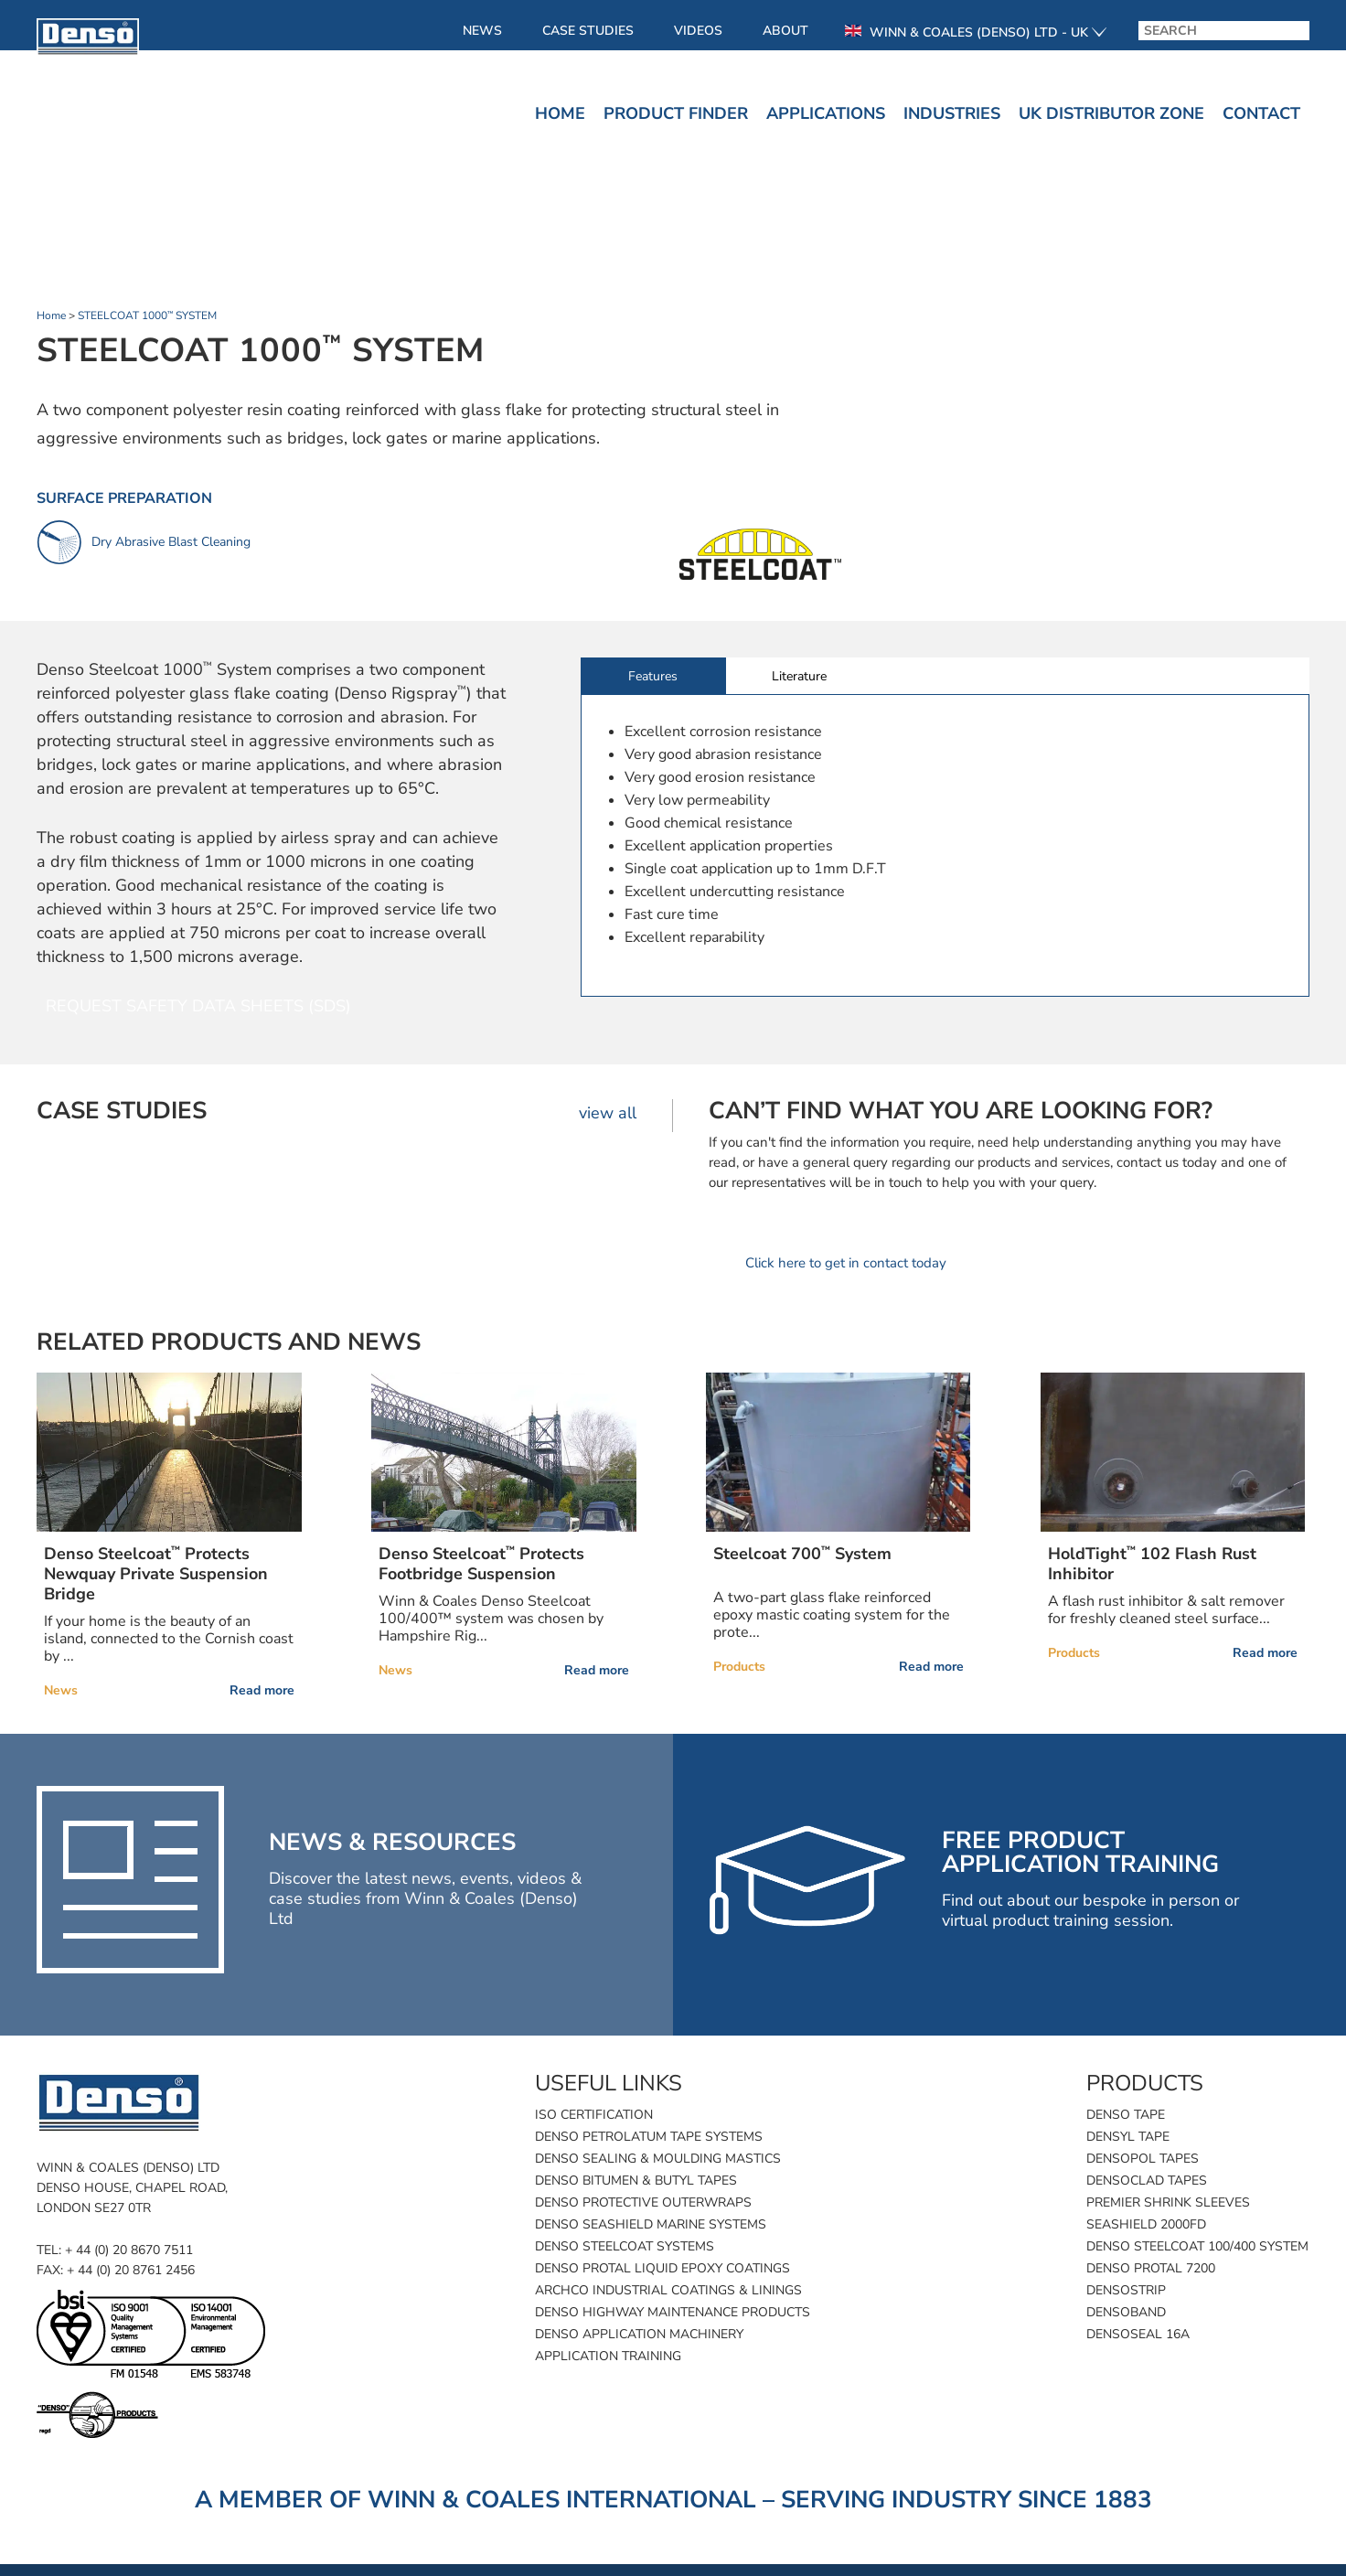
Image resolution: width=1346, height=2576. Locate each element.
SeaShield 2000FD (1146, 2224)
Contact (1261, 113)
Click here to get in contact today (845, 1263)
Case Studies (588, 30)
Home (560, 113)
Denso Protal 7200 (1150, 2268)
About (785, 30)
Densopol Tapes (1142, 2158)
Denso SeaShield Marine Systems (650, 2224)
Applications (825, 113)
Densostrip (1126, 2290)
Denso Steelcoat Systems (624, 2246)
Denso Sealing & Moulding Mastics (658, 2158)
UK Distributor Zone (1111, 113)
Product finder (676, 113)
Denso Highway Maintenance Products (672, 2312)
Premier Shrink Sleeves (1168, 2202)
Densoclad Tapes (1146, 2180)
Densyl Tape (1128, 2136)
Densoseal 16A (1138, 2334)
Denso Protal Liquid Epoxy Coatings (662, 2268)
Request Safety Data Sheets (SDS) (198, 1006)
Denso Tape (1125, 2114)
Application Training (608, 2356)
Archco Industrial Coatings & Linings (668, 2290)
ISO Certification (594, 2114)
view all (607, 1113)
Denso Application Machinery (639, 2334)
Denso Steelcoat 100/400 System (1197, 2246)
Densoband (1126, 2312)
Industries (951, 113)
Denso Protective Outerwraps (643, 2202)
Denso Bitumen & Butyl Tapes (636, 2180)
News (482, 30)
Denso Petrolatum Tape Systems (649, 2136)
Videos (698, 30)
